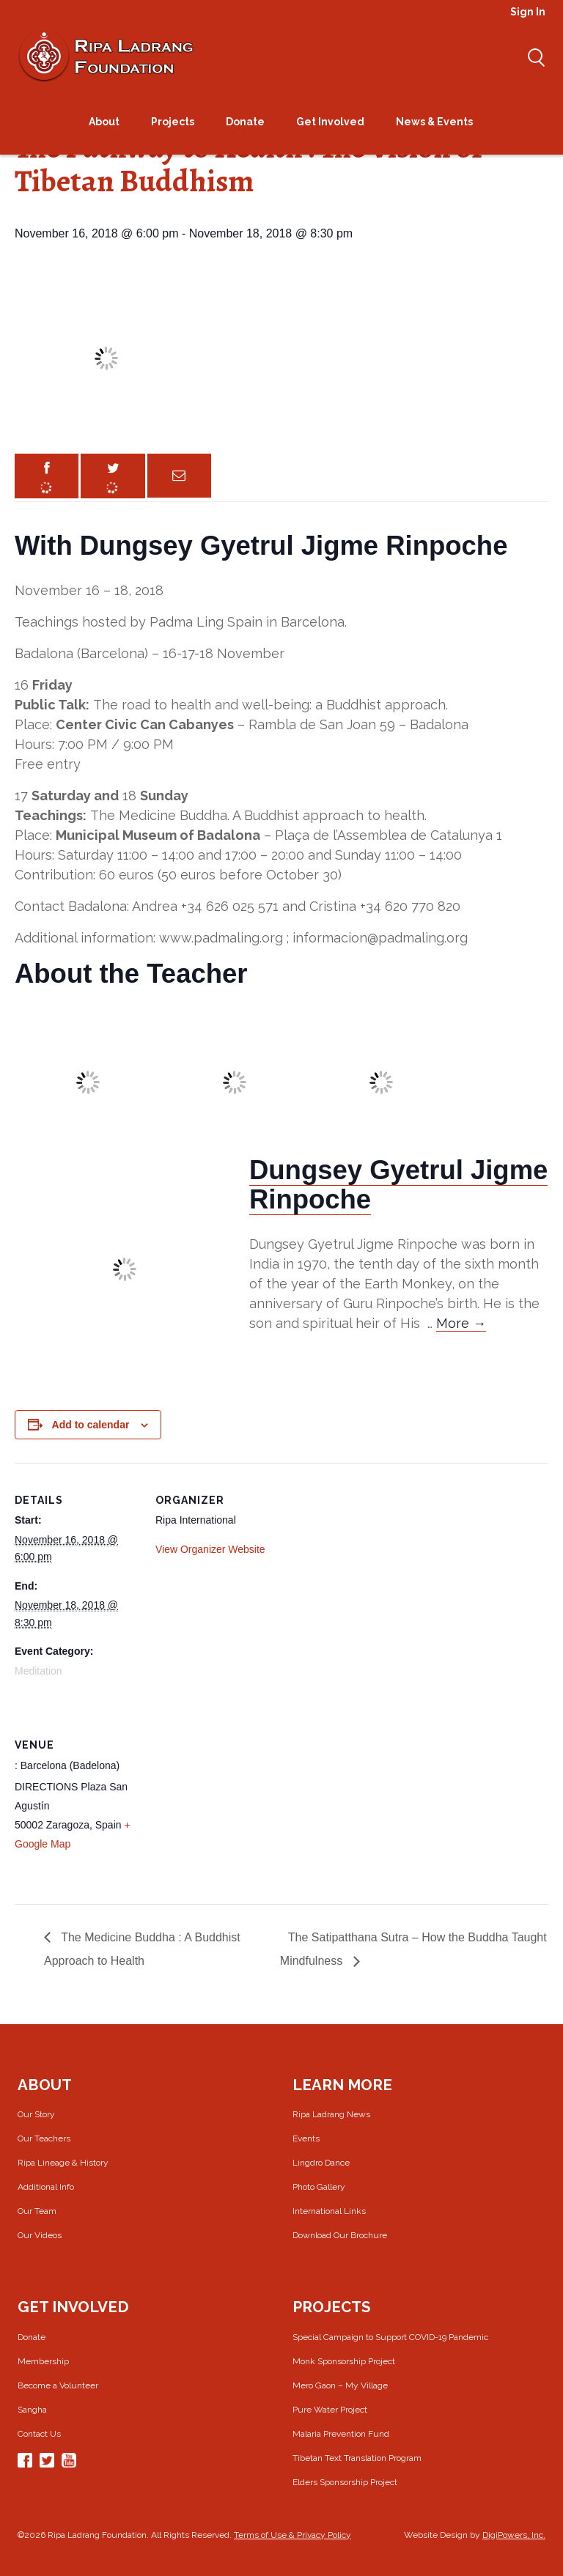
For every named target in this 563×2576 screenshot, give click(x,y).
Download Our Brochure (339, 2235)
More (461, 1323)
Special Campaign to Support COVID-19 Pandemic (390, 2337)
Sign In (527, 12)
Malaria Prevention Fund (340, 2434)
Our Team (37, 2211)
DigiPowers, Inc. (513, 2535)
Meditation (38, 1671)
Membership (43, 2361)
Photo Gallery (318, 2187)
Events (306, 2138)
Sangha (32, 2410)
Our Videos (40, 2235)
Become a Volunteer (58, 2385)
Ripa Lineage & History (63, 2163)
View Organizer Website (210, 1549)
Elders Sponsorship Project (344, 2482)
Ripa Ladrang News (331, 2114)
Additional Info (46, 2187)
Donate (31, 2337)
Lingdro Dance (321, 2163)
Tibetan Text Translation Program (357, 2458)
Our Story (36, 2114)
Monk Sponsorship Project (343, 2361)
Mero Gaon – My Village (340, 2385)
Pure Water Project (329, 2410)
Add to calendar (91, 1425)
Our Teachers (44, 2138)
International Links (329, 2211)
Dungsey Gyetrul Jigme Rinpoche (398, 1184)
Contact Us (39, 2434)
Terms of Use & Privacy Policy (292, 2535)
